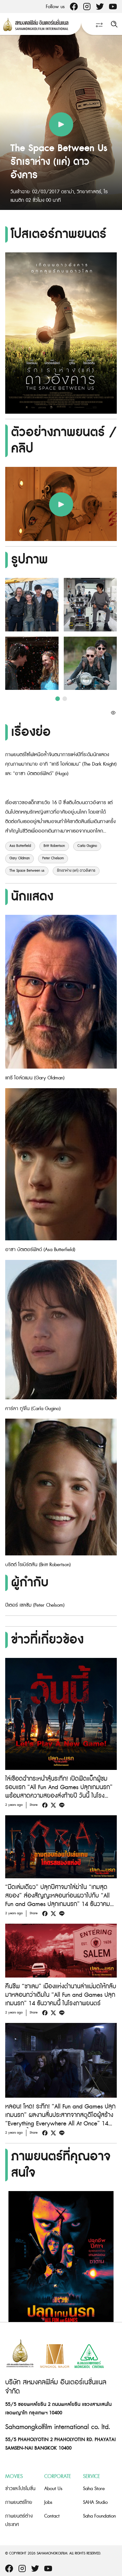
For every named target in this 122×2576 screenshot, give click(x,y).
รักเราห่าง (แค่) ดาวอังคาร (76, 871)
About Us (53, 2488)
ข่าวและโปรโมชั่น (20, 2488)
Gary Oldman (19, 858)
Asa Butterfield (20, 846)
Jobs (48, 2502)
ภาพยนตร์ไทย (18, 2502)
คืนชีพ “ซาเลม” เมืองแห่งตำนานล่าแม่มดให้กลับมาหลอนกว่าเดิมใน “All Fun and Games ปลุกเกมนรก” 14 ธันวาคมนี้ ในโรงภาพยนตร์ (60, 1995)
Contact (52, 2516)
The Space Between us (26, 871)
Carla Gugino (87, 846)
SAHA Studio (95, 2502)
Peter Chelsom (53, 858)
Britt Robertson (54, 846)
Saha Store (94, 2488)
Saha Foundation (99, 2516)
